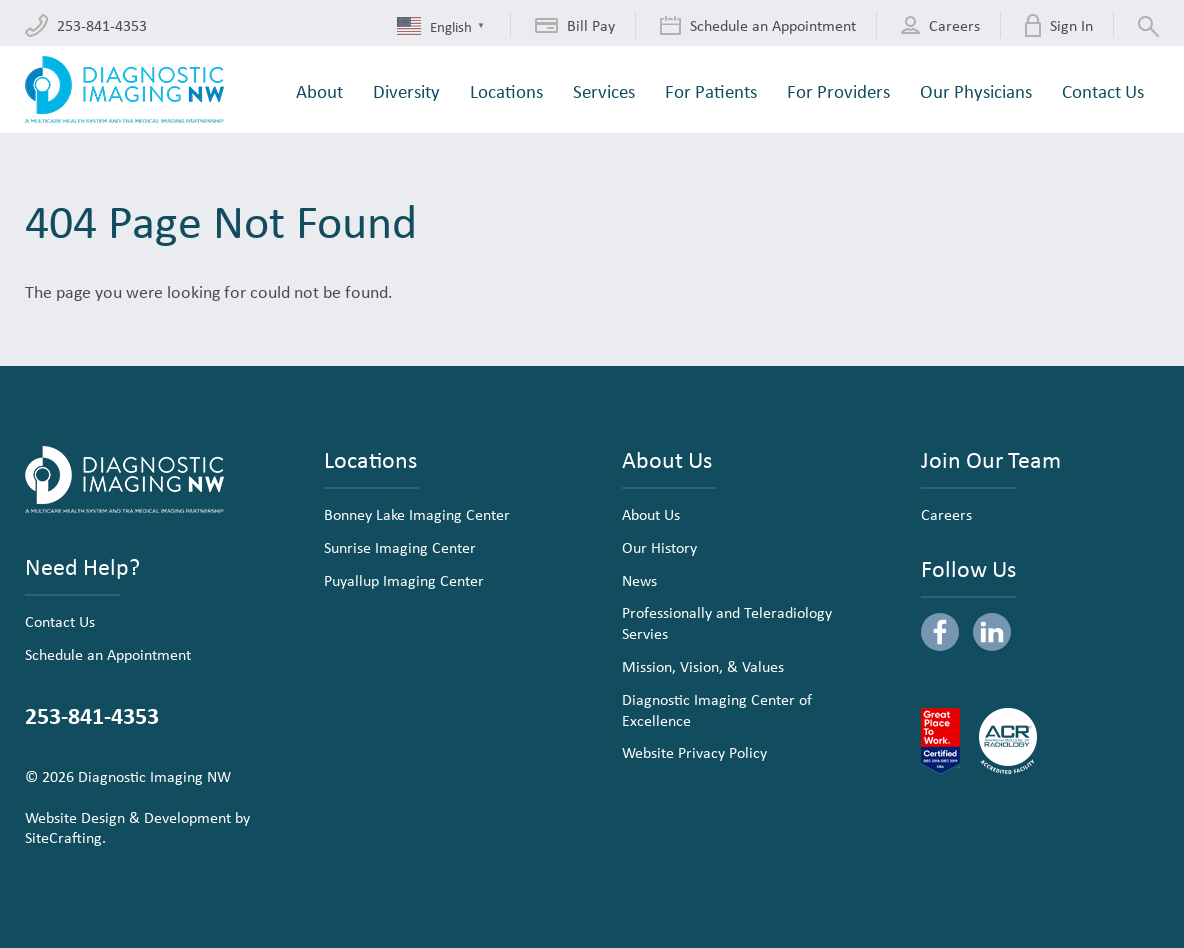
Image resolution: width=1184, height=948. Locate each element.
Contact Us (60, 621)
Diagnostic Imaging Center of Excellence (717, 709)
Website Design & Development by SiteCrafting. (137, 827)
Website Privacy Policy (694, 752)
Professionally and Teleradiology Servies (727, 622)
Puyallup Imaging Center (404, 580)
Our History (659, 547)
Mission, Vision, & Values (703, 666)
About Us (651, 514)
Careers (946, 514)
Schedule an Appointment (108, 654)
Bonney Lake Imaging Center (417, 514)
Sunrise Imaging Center (400, 547)
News (639, 580)
